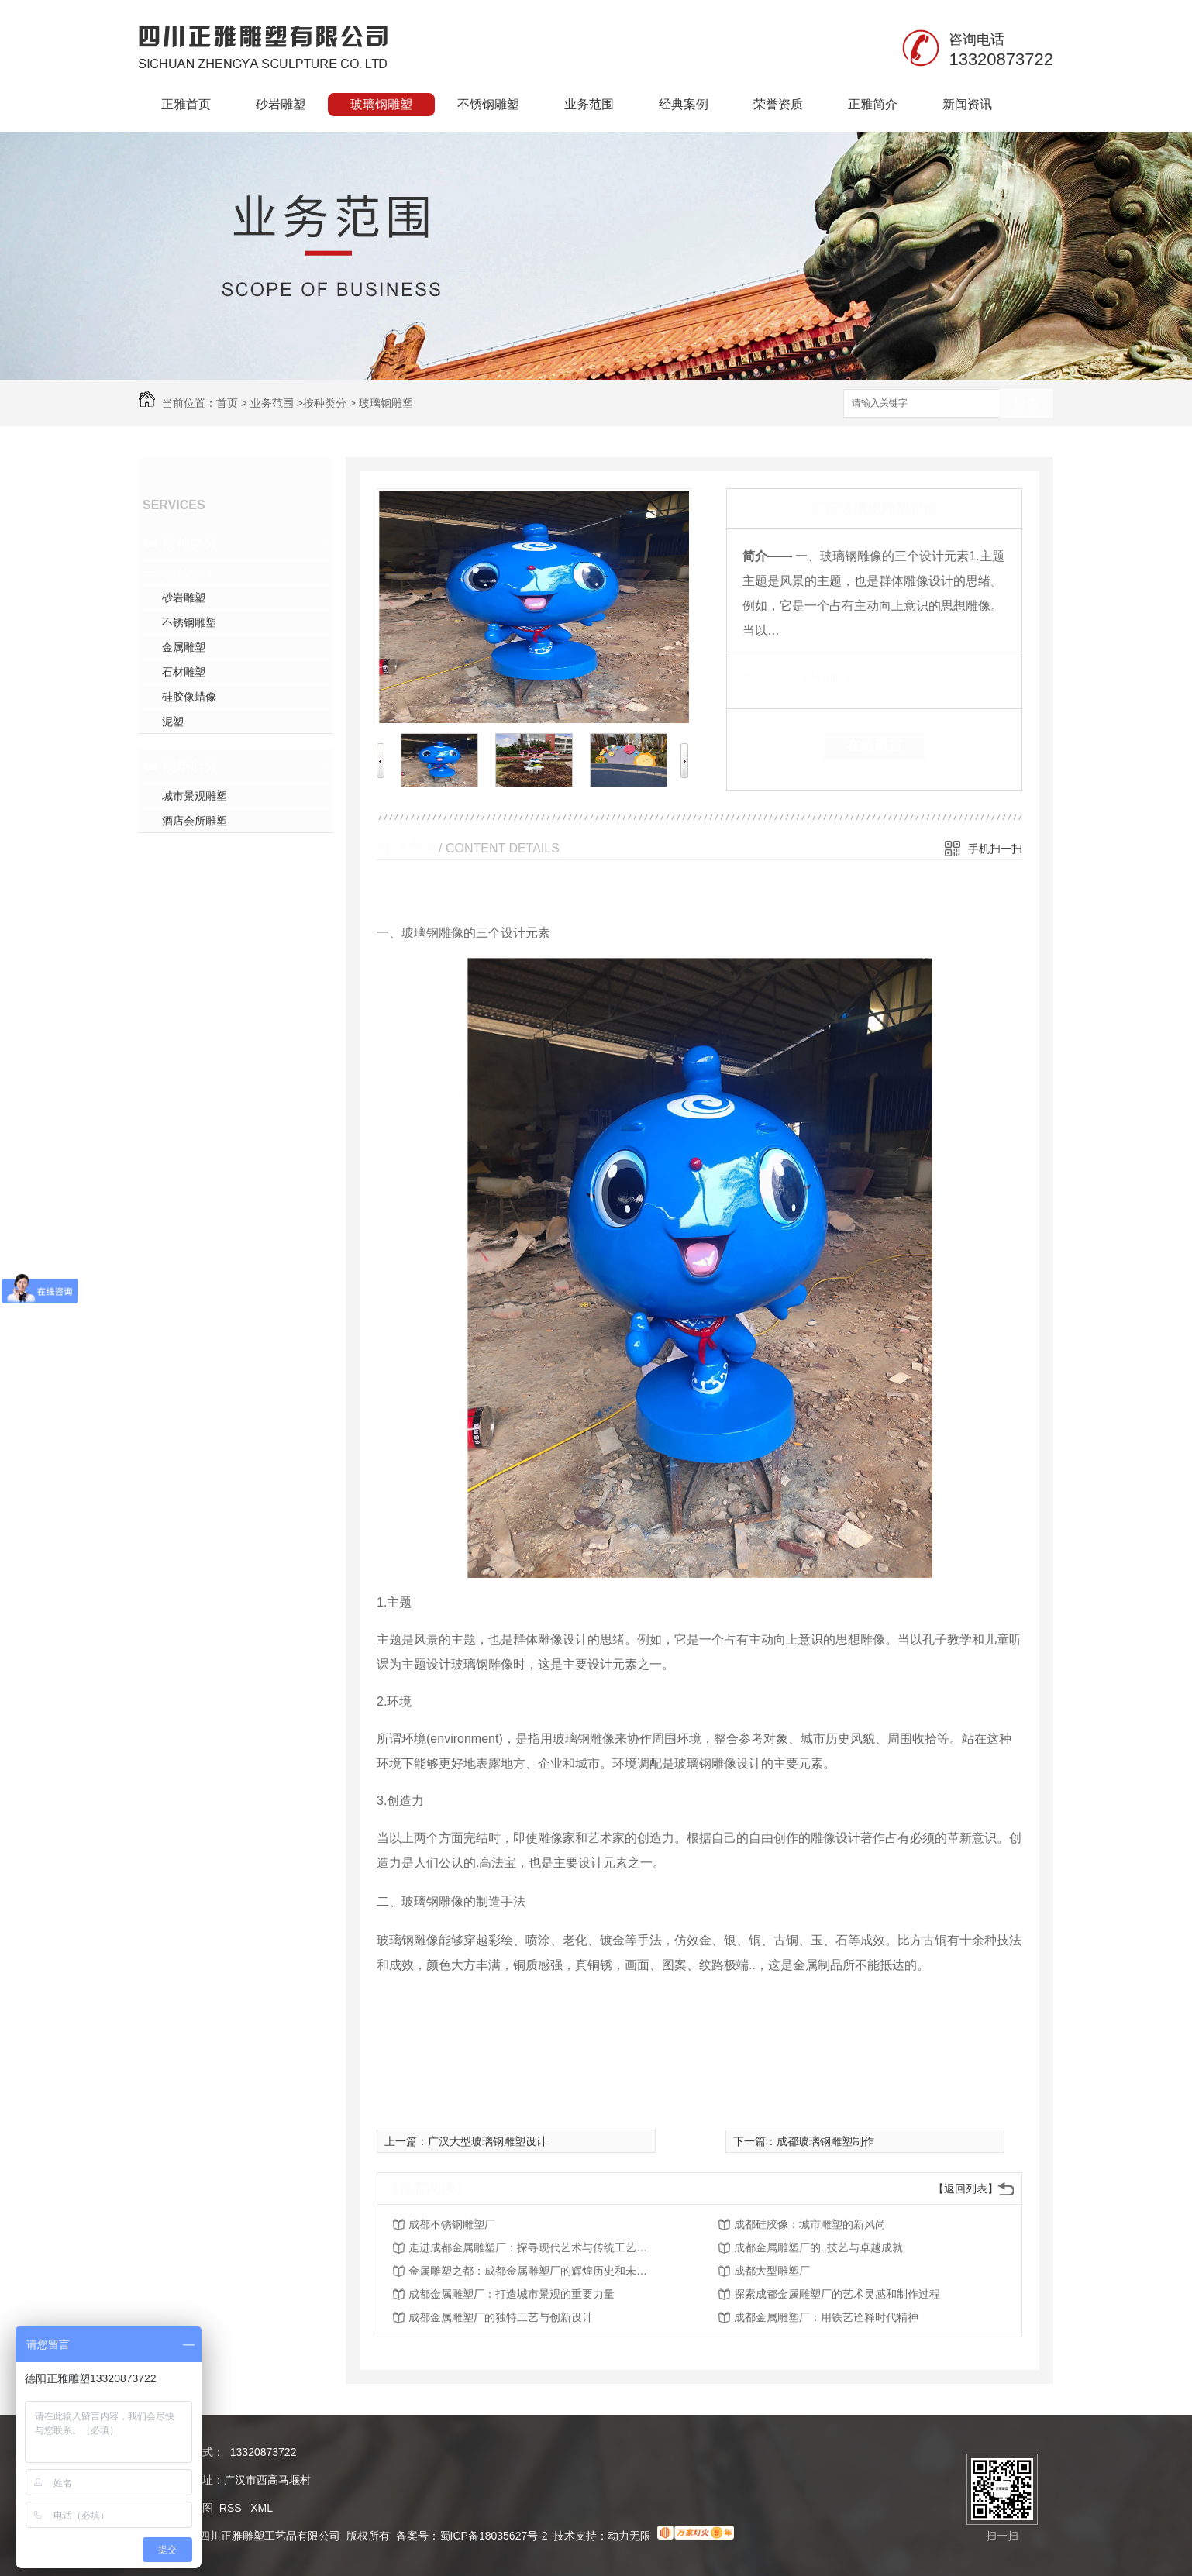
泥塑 (173, 721)
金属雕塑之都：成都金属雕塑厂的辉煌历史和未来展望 (532, 2270)
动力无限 (629, 2536)
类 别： (769, 676)
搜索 (1026, 404)
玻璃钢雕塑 (381, 104)
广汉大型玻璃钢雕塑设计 (487, 2141)
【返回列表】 (965, 2188)
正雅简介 (872, 104)
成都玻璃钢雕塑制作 (825, 2141)
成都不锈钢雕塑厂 (451, 2224)
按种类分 (324, 403)
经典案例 (683, 104)
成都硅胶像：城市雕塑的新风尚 (810, 2224)
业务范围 (589, 104)
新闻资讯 (967, 104)
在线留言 (874, 745)
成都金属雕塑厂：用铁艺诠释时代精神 (826, 2317)
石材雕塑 (183, 672)
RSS (232, 2508)
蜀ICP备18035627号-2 (493, 2536)
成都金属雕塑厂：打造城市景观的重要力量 (511, 2294)
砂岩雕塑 (280, 104)
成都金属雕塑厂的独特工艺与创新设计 (500, 2317)
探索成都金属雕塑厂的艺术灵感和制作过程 (837, 2294)
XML (261, 2508)
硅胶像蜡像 (189, 696)
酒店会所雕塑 (194, 820)
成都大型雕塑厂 (772, 2270)
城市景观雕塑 (194, 796)
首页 (227, 403)
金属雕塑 (183, 647)
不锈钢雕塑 (488, 104)
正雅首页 (186, 104)
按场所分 (190, 766)
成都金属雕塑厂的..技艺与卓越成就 (818, 2247)
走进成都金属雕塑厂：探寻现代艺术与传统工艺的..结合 (532, 2247)
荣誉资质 (778, 104)
